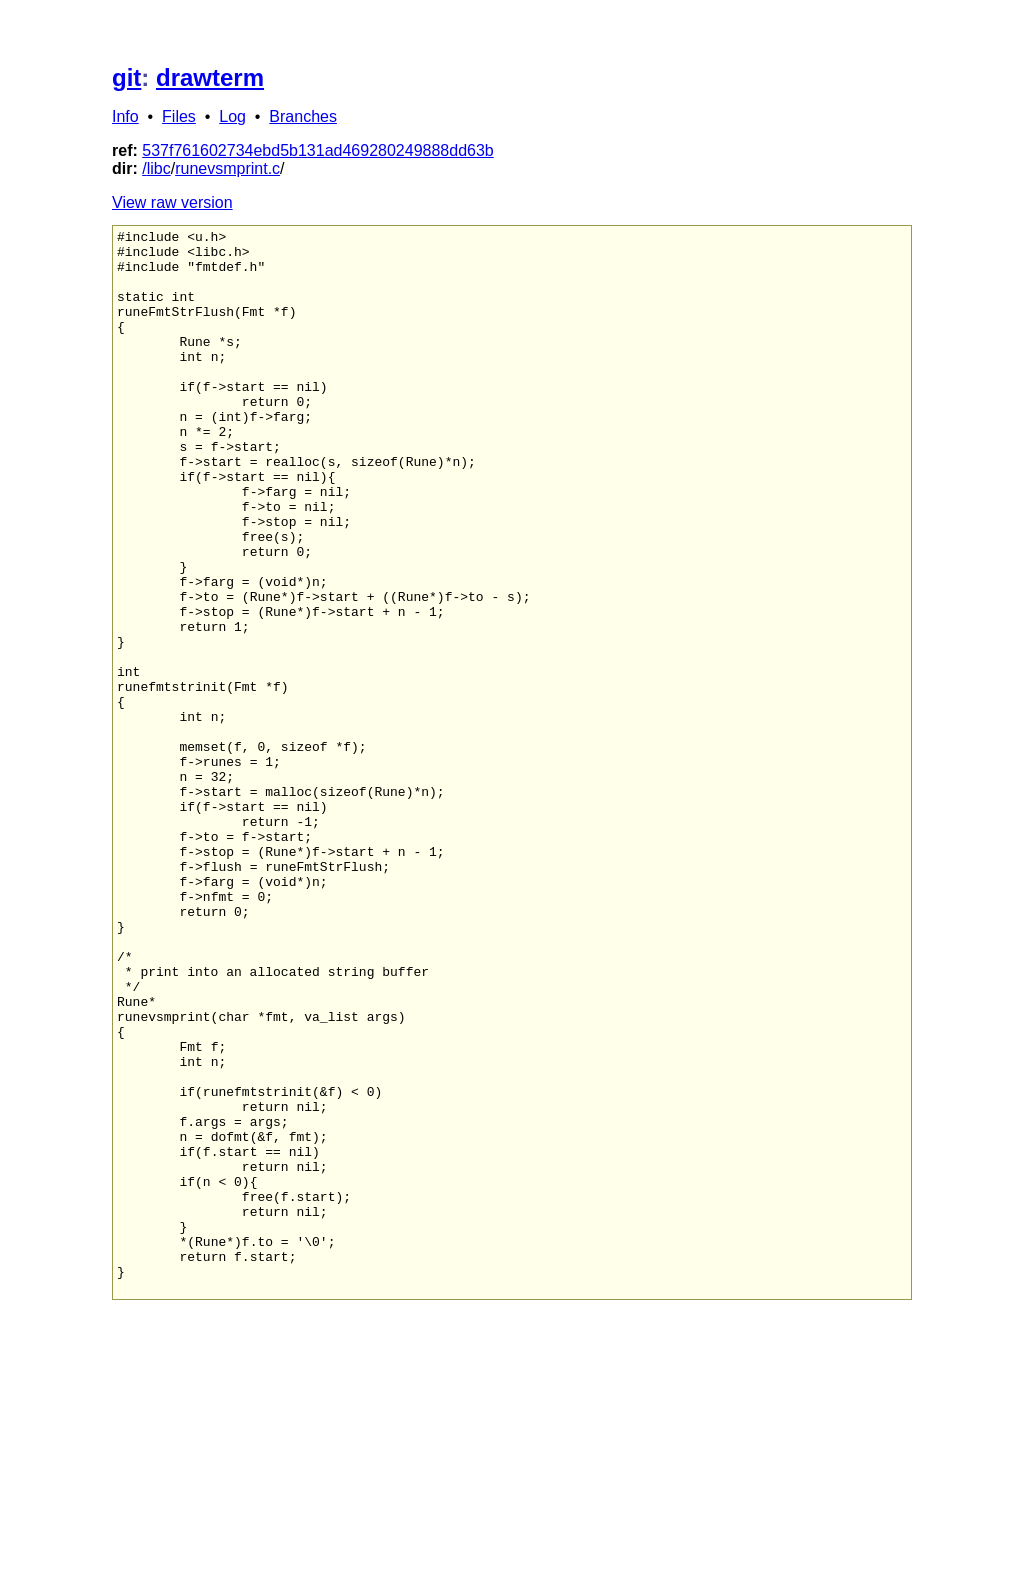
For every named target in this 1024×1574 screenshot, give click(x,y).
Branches (303, 116)
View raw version (172, 202)
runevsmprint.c (227, 168)
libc (159, 168)
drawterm (210, 77)
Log (232, 116)
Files (179, 116)
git (126, 77)
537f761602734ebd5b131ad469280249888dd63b (317, 150)
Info (125, 116)
